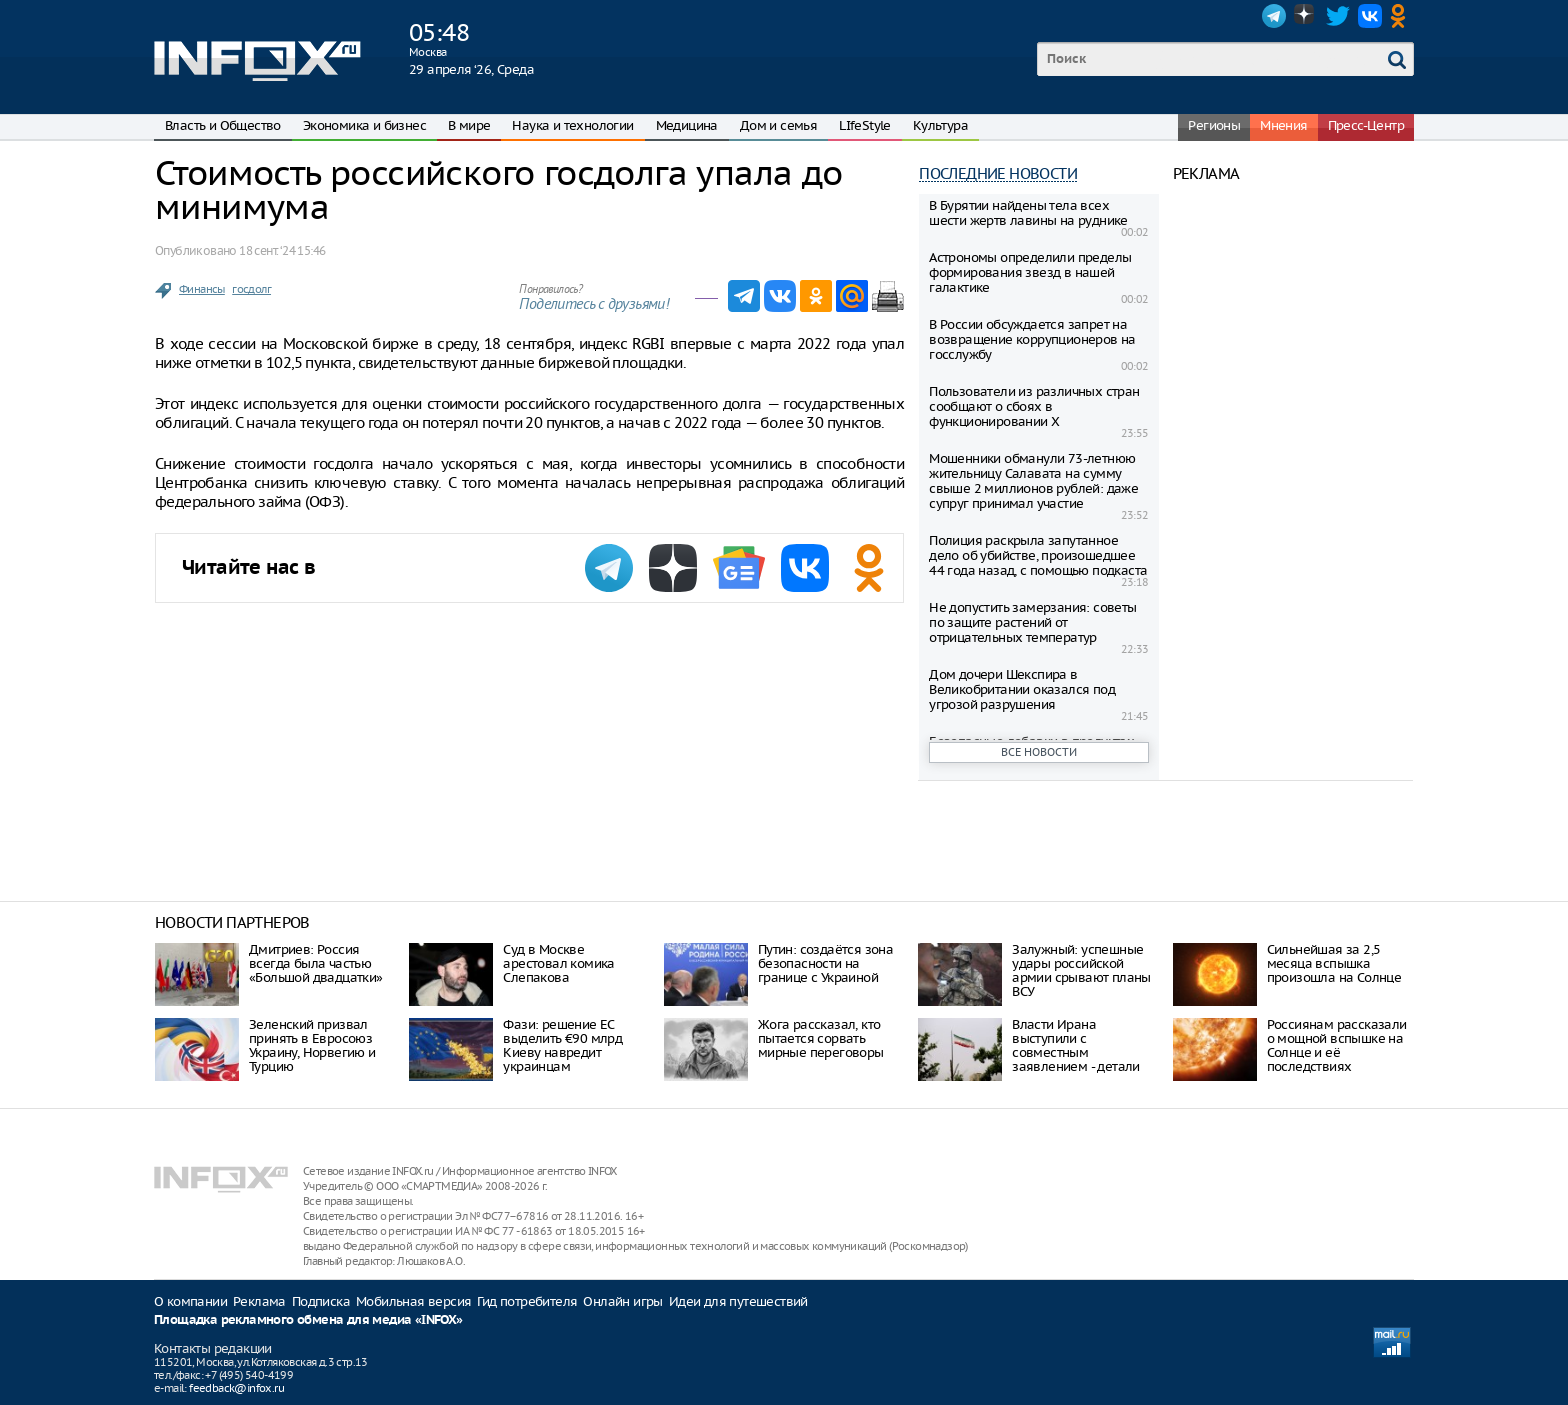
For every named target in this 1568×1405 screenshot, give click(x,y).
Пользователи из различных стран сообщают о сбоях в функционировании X (1034, 406)
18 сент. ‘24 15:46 (282, 250)
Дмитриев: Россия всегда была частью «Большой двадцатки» (316, 963)
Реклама (259, 1301)
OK (1402, 16)
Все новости (1039, 752)
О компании (190, 1301)
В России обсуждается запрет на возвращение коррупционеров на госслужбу (1032, 339)
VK (1370, 16)
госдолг (251, 289)
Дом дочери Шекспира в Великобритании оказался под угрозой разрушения (1022, 689)
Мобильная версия (413, 1301)
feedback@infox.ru (236, 1388)
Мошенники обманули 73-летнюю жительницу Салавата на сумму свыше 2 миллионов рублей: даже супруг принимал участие (1033, 481)
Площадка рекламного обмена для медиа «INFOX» (308, 1320)
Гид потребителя (527, 1301)
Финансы (202, 289)
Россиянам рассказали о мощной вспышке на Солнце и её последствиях (1337, 1045)
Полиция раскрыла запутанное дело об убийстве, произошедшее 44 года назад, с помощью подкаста (1038, 555)
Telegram (1274, 16)
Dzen (1306, 16)
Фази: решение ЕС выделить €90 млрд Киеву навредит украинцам (562, 1045)
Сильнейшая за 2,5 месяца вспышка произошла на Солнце (1334, 963)
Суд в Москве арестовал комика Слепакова (558, 963)
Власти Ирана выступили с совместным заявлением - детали (1076, 1045)
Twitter (1338, 16)
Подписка (321, 1301)
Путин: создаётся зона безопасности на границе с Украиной (825, 963)
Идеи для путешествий (738, 1301)
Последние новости (998, 173)
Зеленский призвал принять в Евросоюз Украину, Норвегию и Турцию (312, 1045)
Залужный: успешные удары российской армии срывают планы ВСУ (1081, 970)
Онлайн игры (622, 1301)
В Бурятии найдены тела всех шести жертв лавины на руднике (1028, 213)
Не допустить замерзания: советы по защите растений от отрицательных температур (1032, 622)
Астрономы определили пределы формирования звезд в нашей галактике (1030, 272)
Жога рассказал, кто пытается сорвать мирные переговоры (821, 1038)
